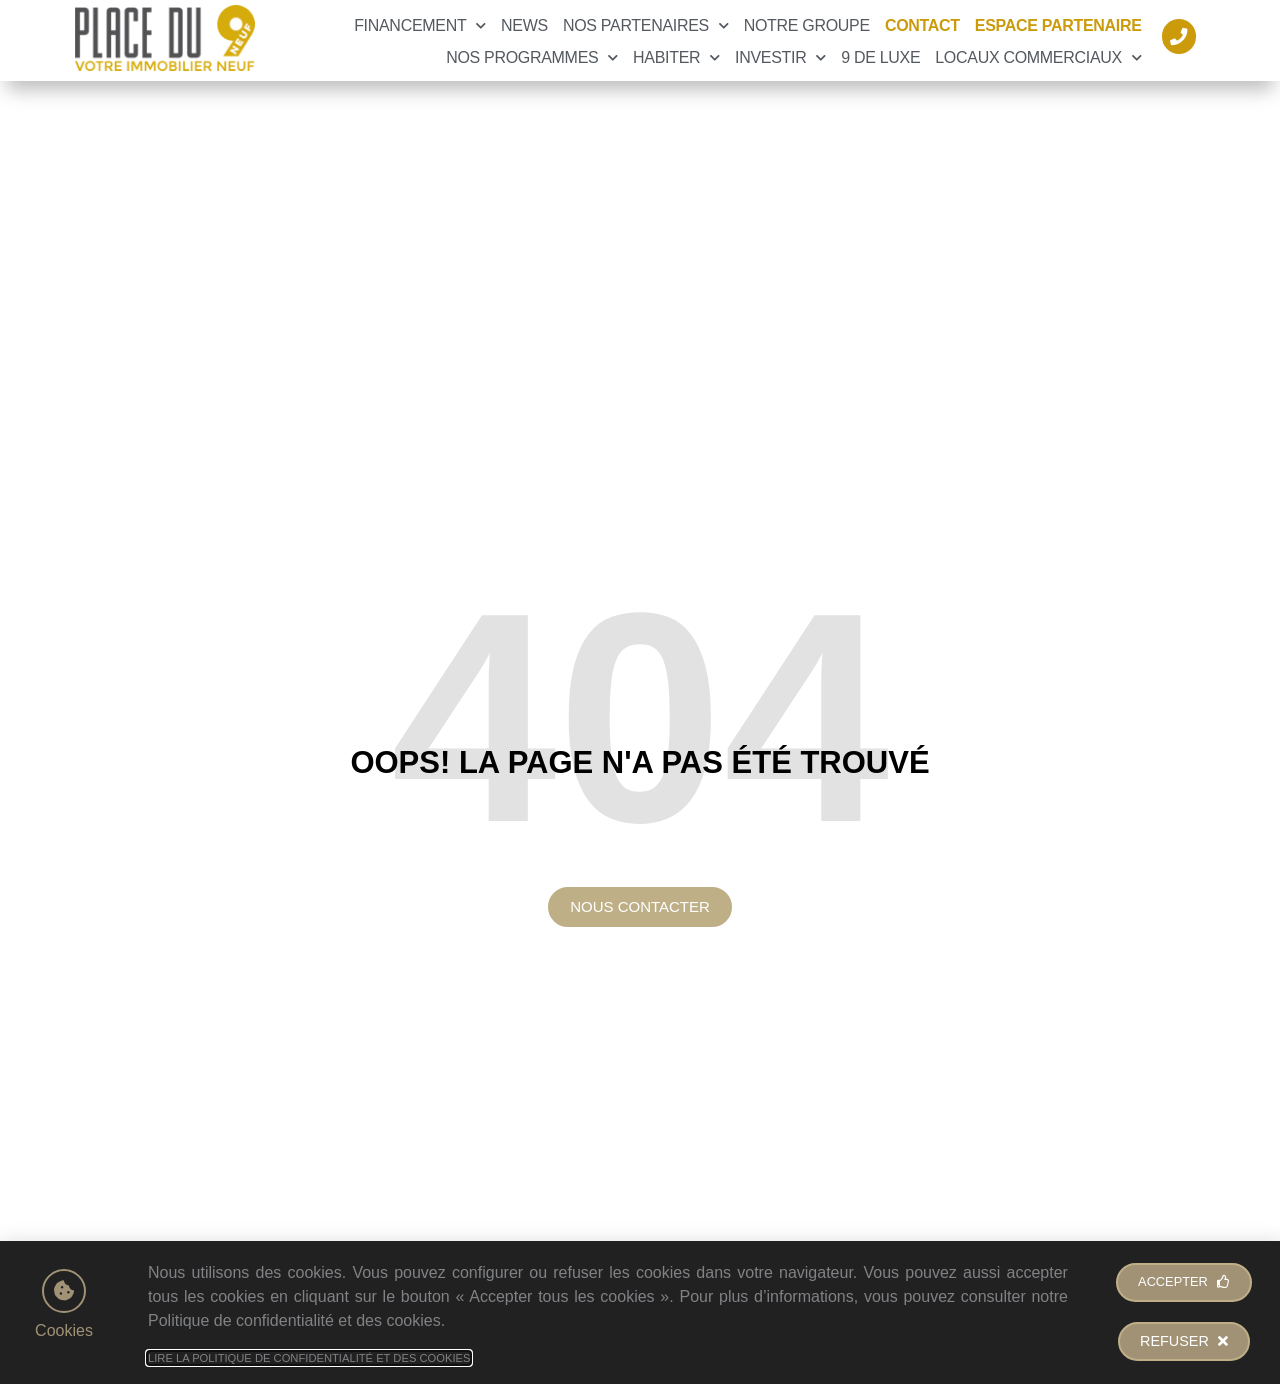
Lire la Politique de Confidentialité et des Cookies (309, 1358)
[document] (640, 692)
